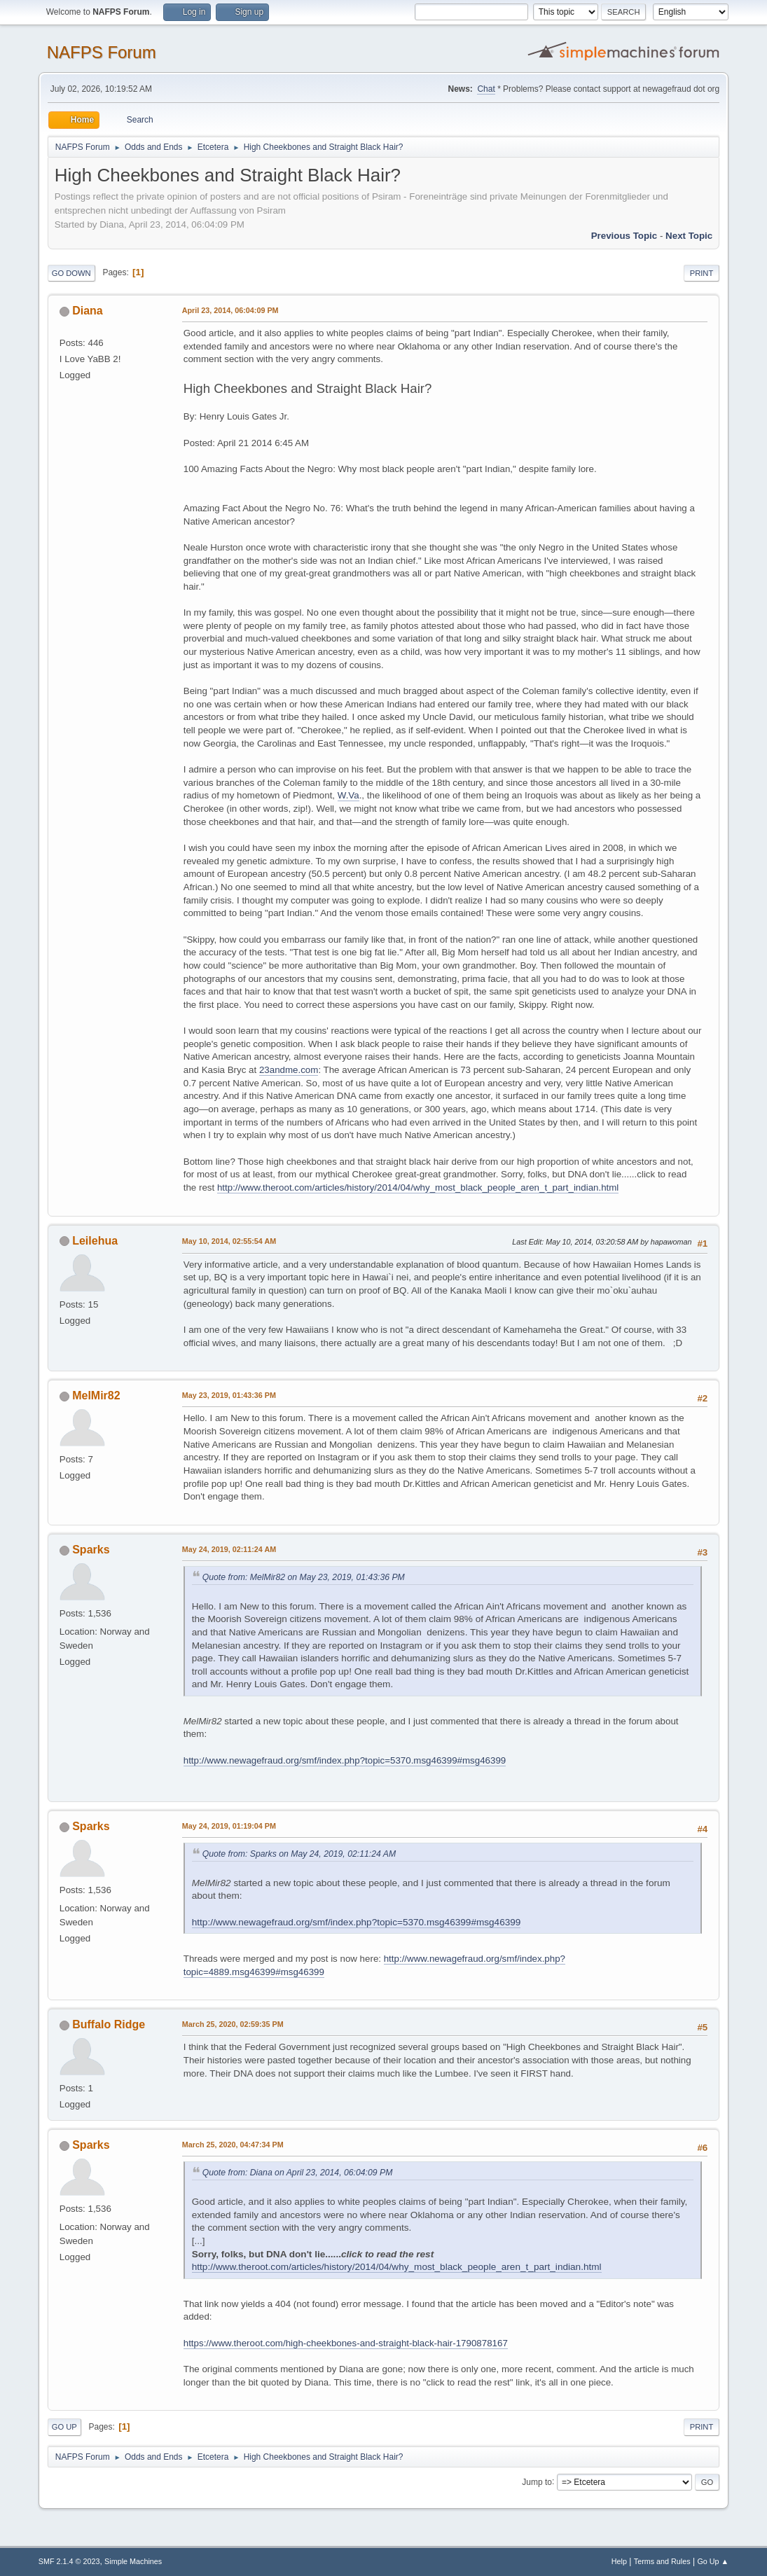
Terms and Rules (662, 2561)
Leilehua (95, 1241)
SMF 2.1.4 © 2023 (69, 2561)
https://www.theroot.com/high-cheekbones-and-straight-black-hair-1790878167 (346, 2343)
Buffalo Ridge (108, 2024)
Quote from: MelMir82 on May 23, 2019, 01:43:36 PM (303, 1577)
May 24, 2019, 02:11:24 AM (229, 1549)
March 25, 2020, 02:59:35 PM (233, 2024)
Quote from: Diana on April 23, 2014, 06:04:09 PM (297, 2172)
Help (619, 2561)
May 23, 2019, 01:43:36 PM (229, 1395)
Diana (87, 311)
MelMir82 (96, 1395)
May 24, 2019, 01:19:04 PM (229, 1826)
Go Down (71, 273)
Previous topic (624, 235)
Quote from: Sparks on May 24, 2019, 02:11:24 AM (299, 1854)
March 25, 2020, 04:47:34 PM (233, 2144)
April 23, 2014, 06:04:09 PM (230, 310)
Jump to (537, 2481)
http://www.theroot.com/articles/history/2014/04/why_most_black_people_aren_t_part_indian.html (418, 1187)
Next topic (688, 235)
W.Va (348, 795)
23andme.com (288, 1070)
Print (702, 273)
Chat (486, 89)
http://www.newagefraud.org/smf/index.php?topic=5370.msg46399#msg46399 (345, 1760)
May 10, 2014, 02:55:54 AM (229, 1241)
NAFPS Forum (101, 52)
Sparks (90, 1550)
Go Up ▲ (712, 2561)
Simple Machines (133, 2561)
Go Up (64, 2427)
